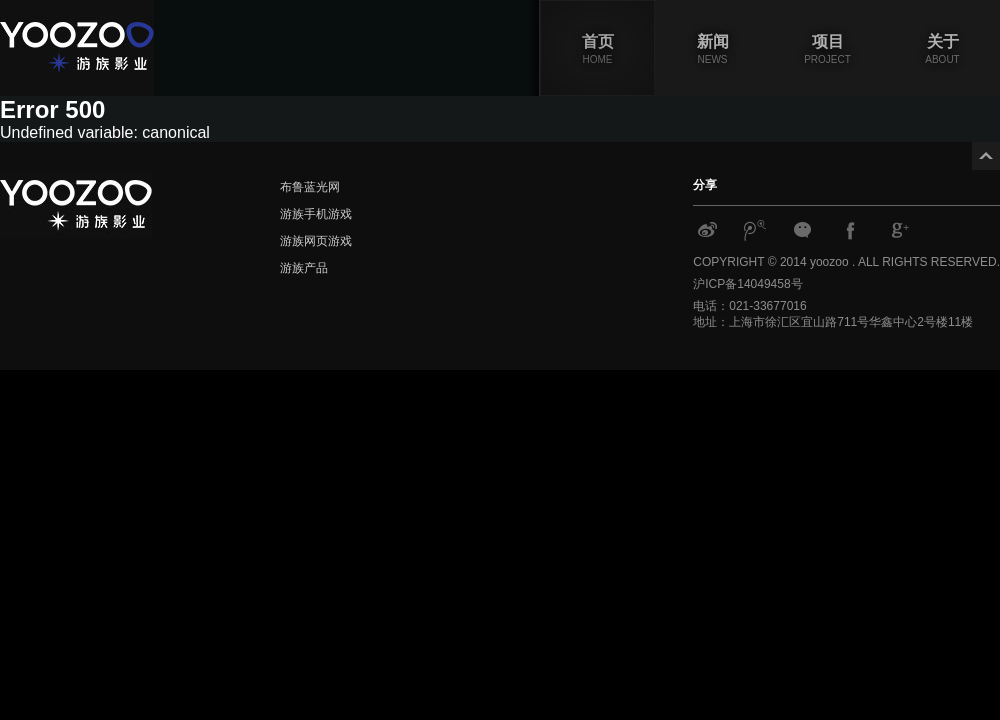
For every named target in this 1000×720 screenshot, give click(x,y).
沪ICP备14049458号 (747, 284)
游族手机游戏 (316, 214)
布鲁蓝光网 (310, 187)
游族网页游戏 (316, 241)
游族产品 (304, 268)
